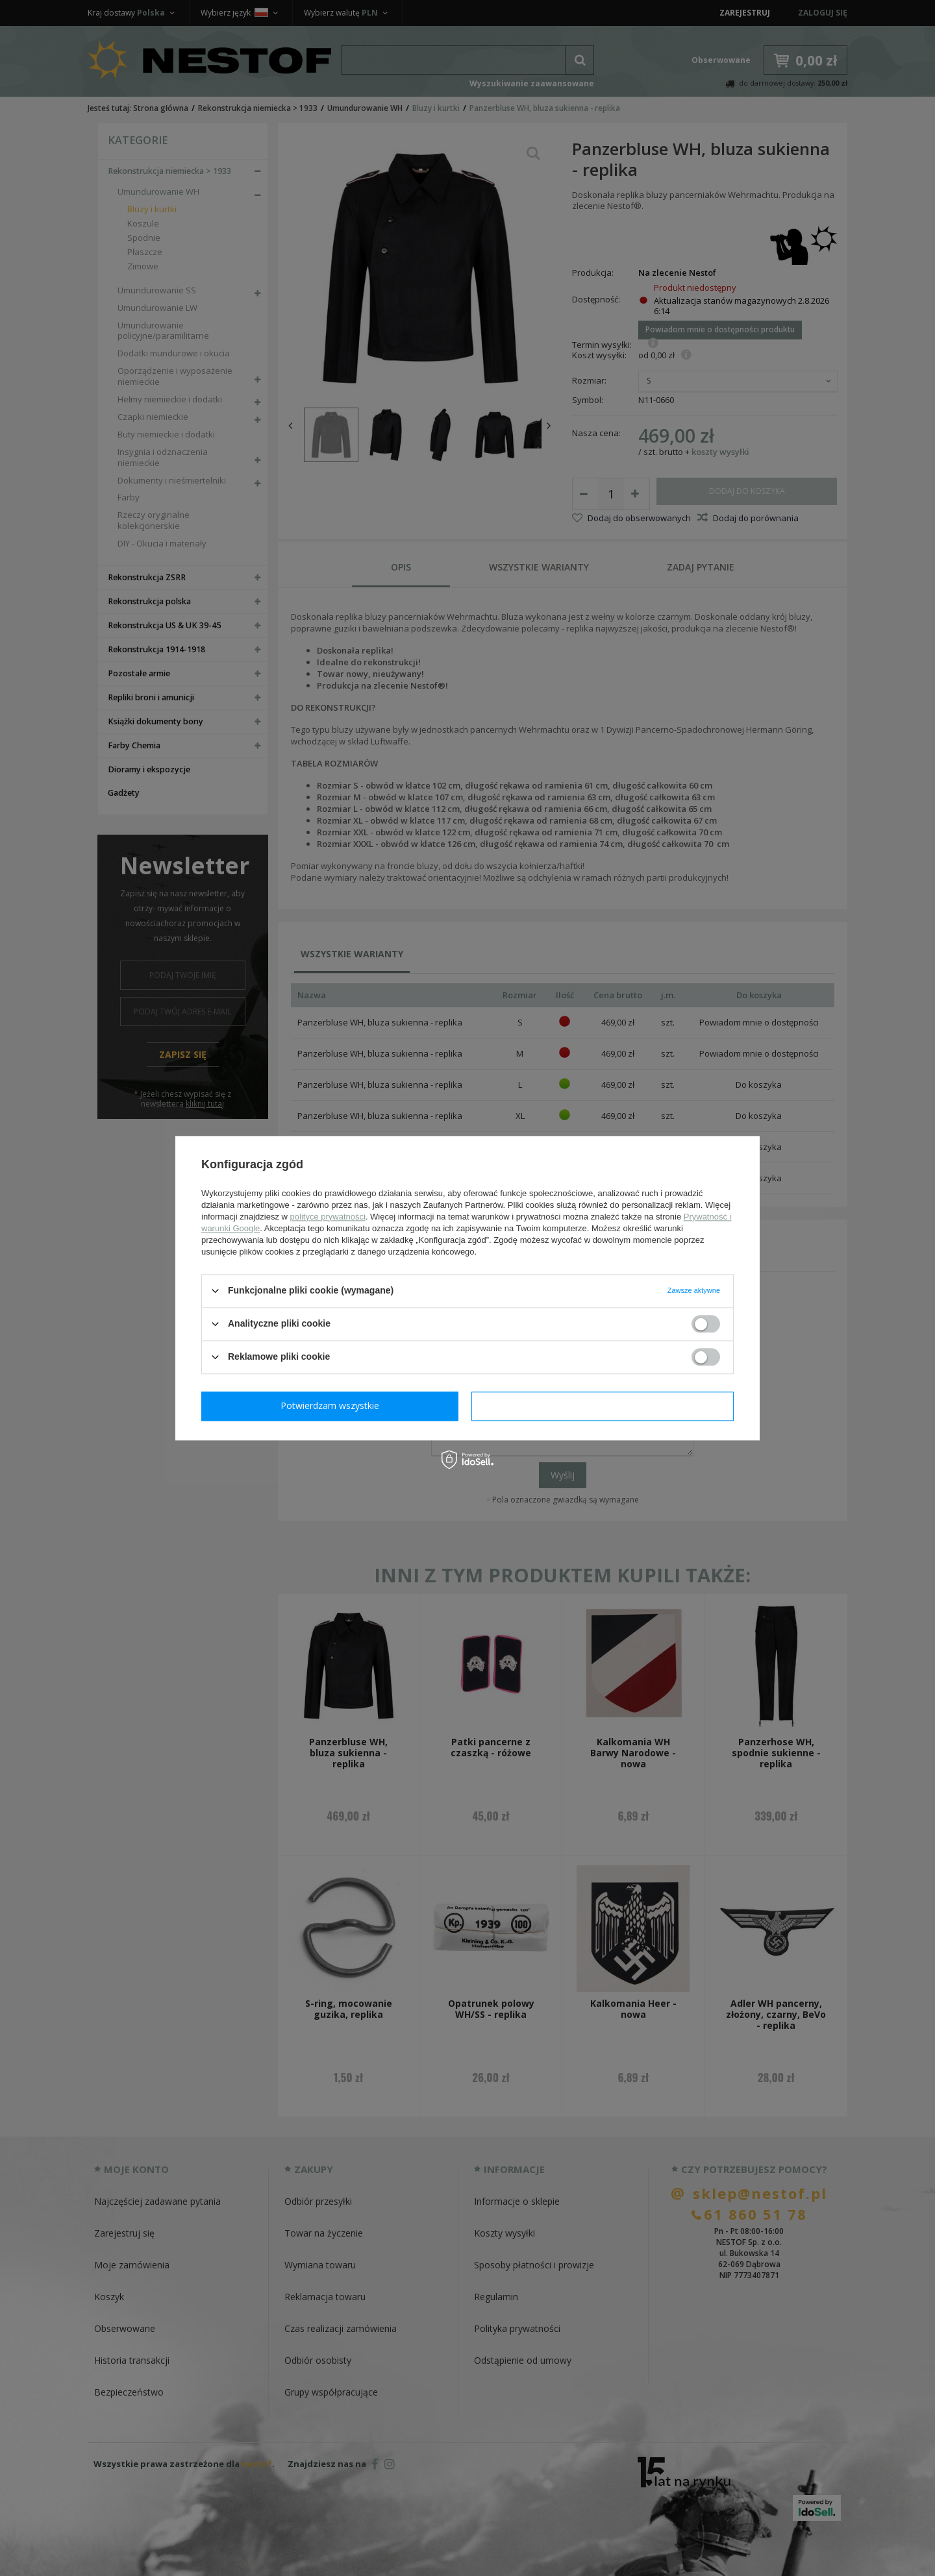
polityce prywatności (328, 1216)
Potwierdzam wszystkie (605, 1405)
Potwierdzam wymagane (332, 1405)
